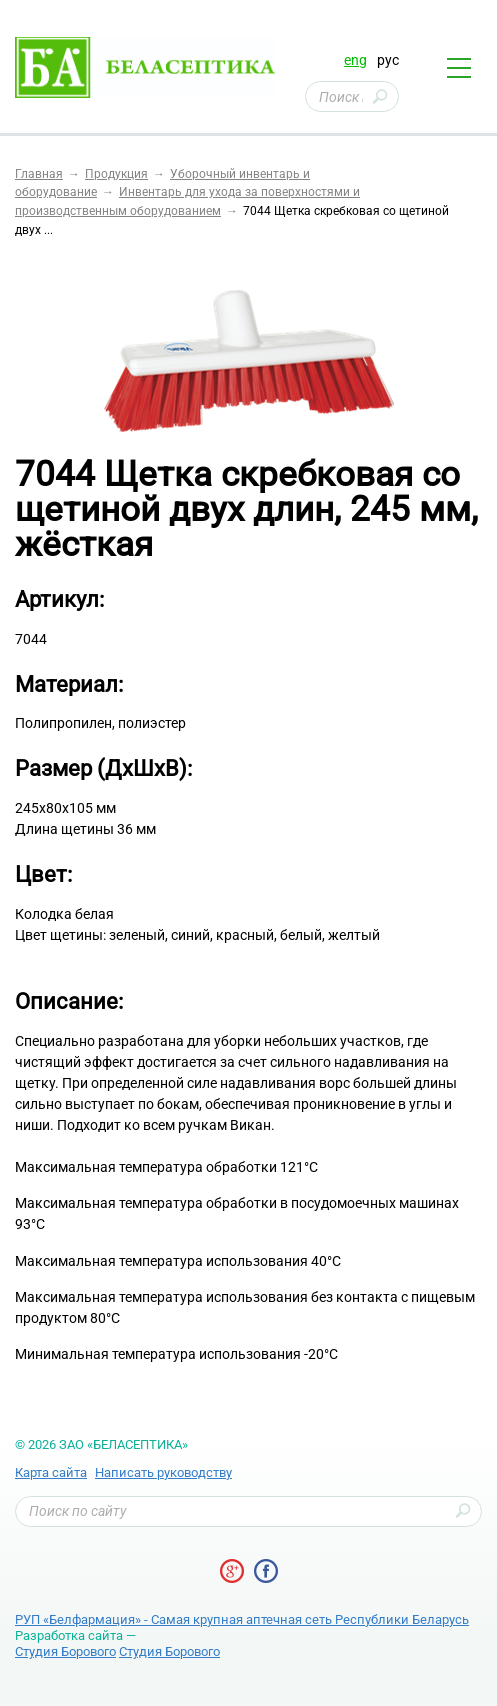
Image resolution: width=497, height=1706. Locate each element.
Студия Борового (65, 1651)
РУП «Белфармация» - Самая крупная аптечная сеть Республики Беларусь (242, 1619)
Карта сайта (51, 1472)
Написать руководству (163, 1472)
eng (355, 60)
